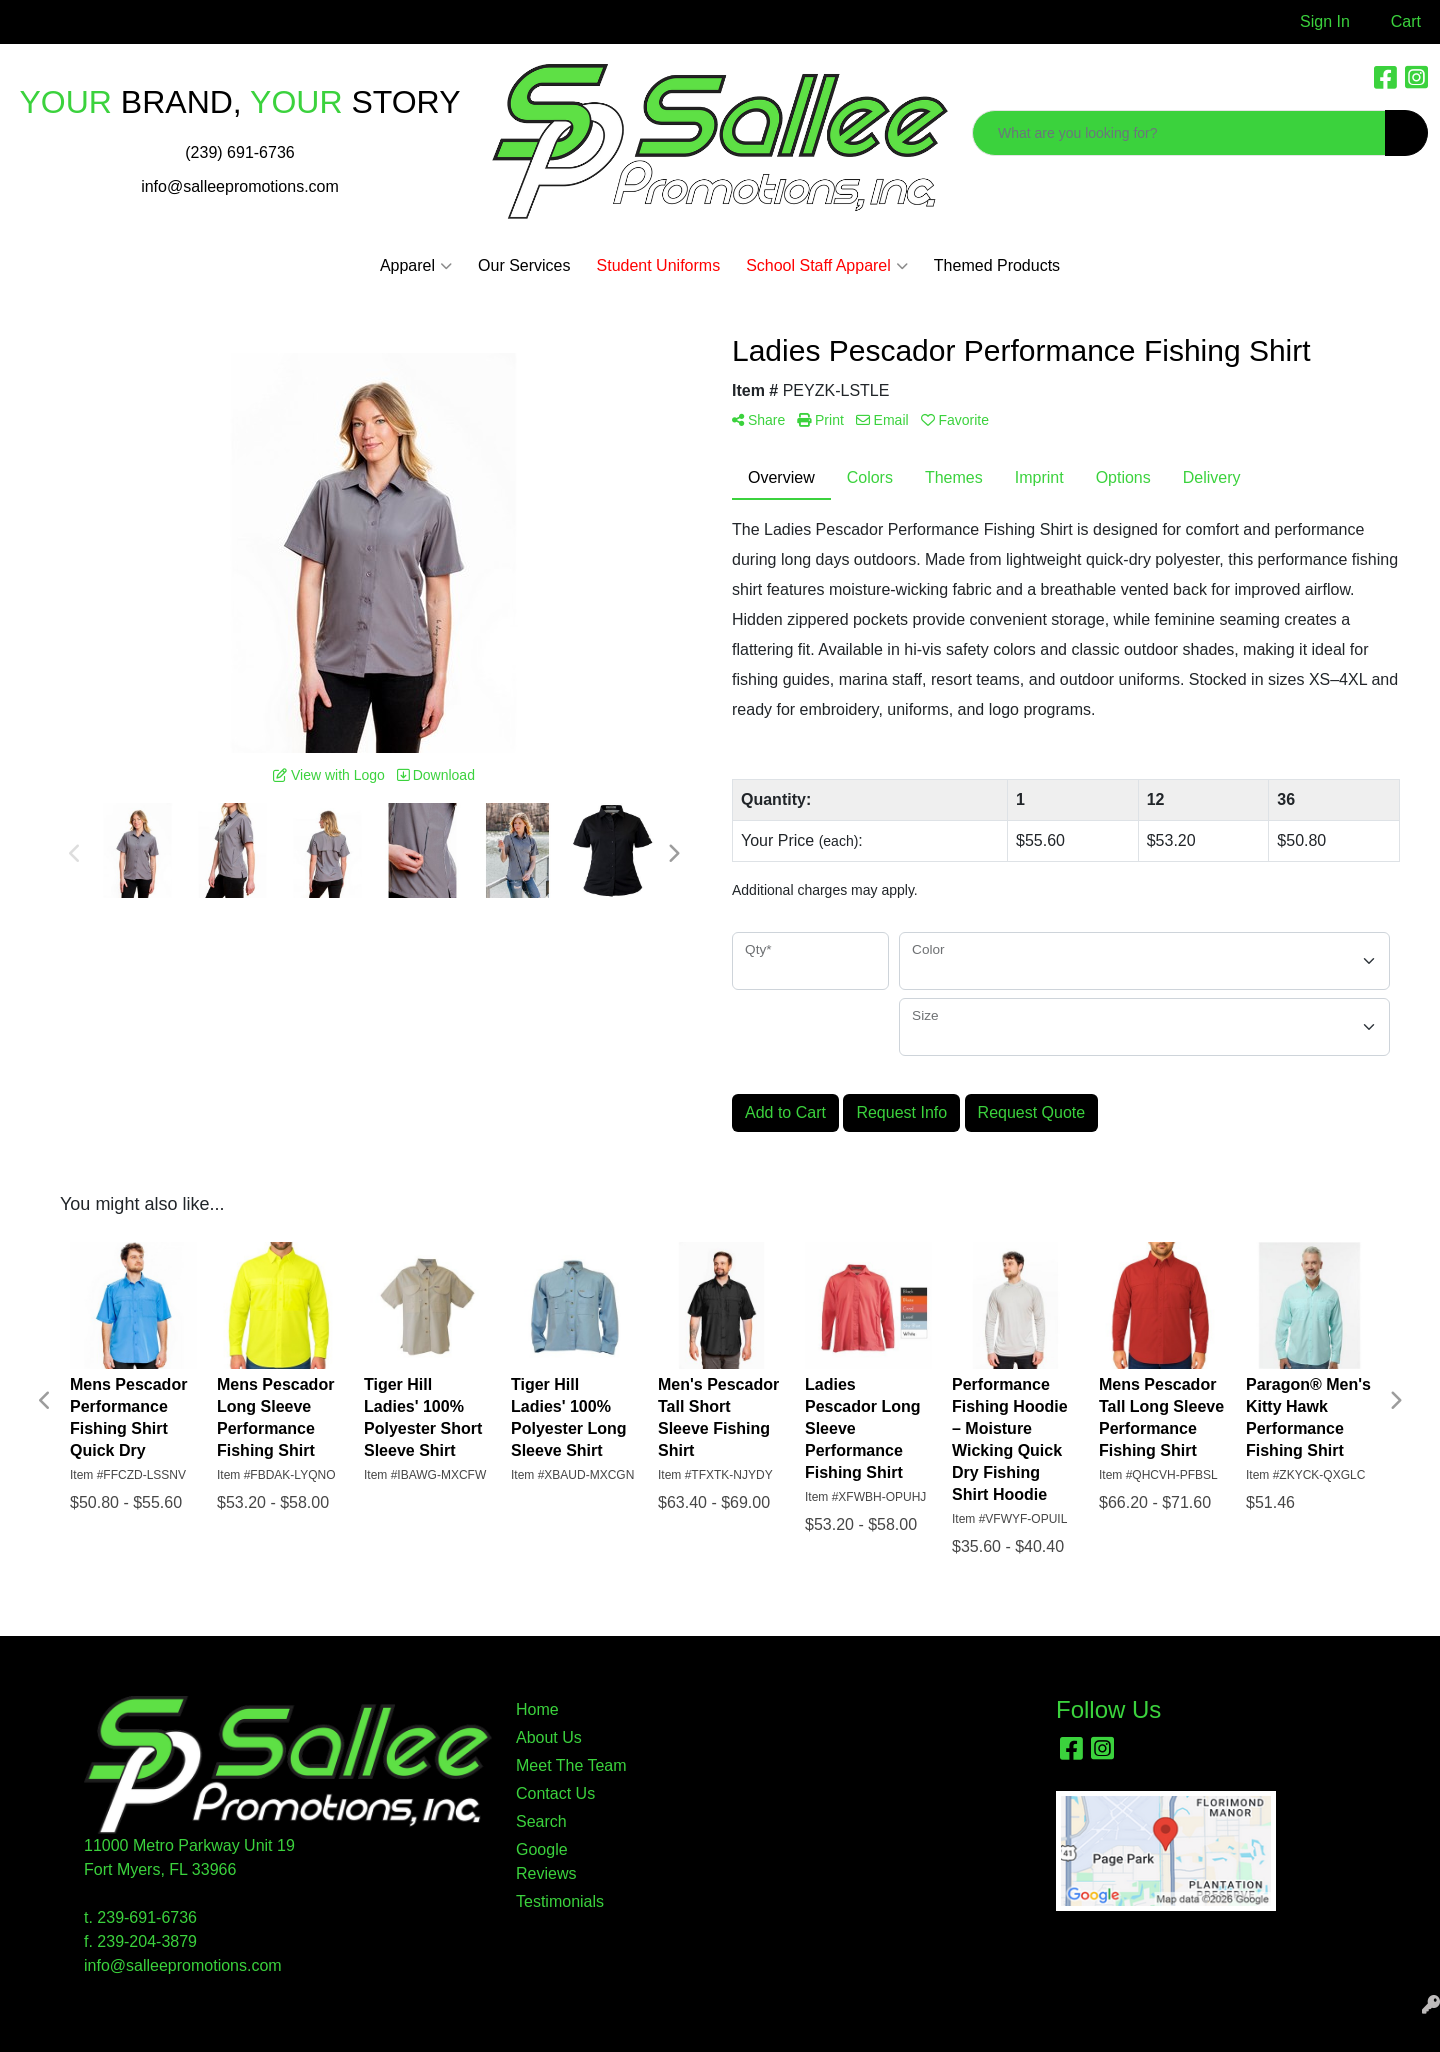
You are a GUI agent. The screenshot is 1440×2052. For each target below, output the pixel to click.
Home (537, 1709)
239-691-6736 (147, 1917)
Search (541, 1821)
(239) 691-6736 (239, 152)
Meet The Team (571, 1765)
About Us (549, 1737)
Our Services (524, 265)
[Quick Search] (1179, 133)
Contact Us (555, 1793)
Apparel (416, 266)
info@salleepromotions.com (240, 186)
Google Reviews (546, 1861)
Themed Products (997, 265)
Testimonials (560, 1901)
